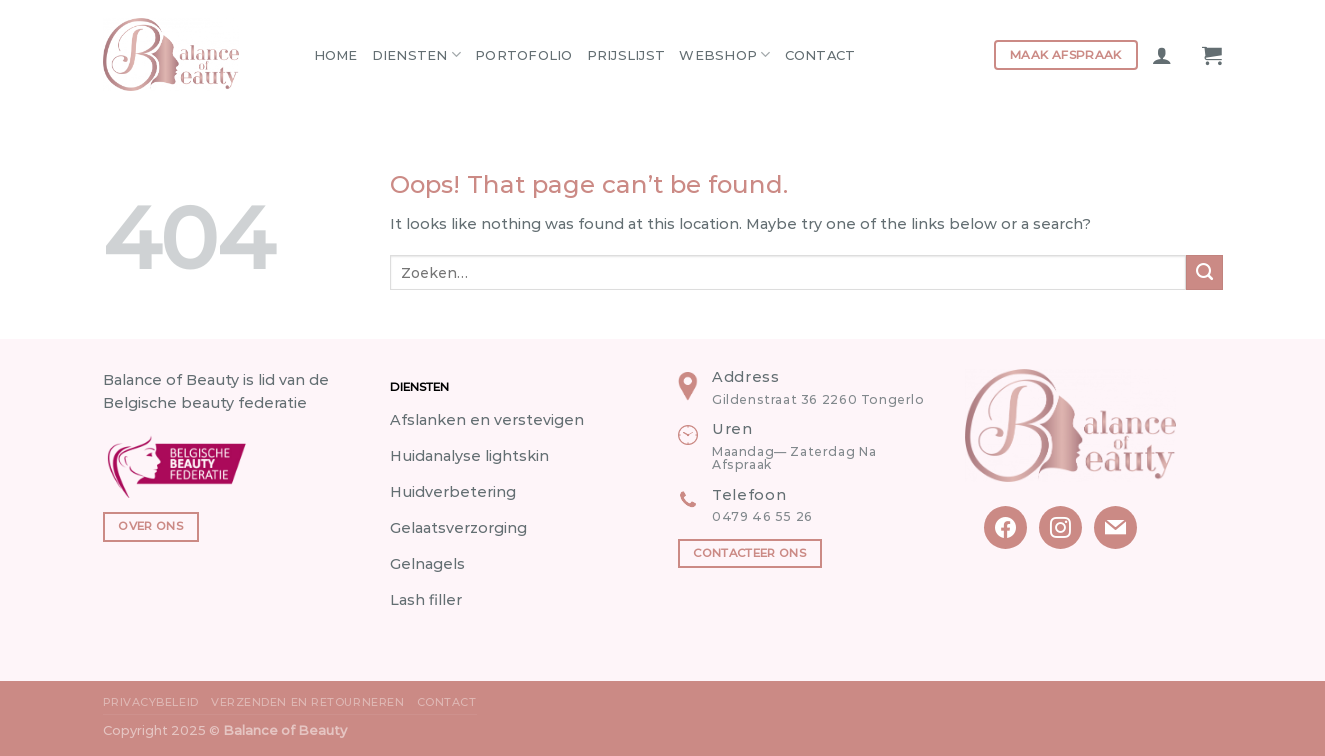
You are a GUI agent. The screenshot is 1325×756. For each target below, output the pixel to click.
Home (336, 55)
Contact (820, 55)
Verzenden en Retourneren (307, 702)
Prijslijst (626, 55)
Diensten (417, 54)
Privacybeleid (151, 702)
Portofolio (524, 55)
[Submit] (1204, 273)
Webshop (724, 54)
